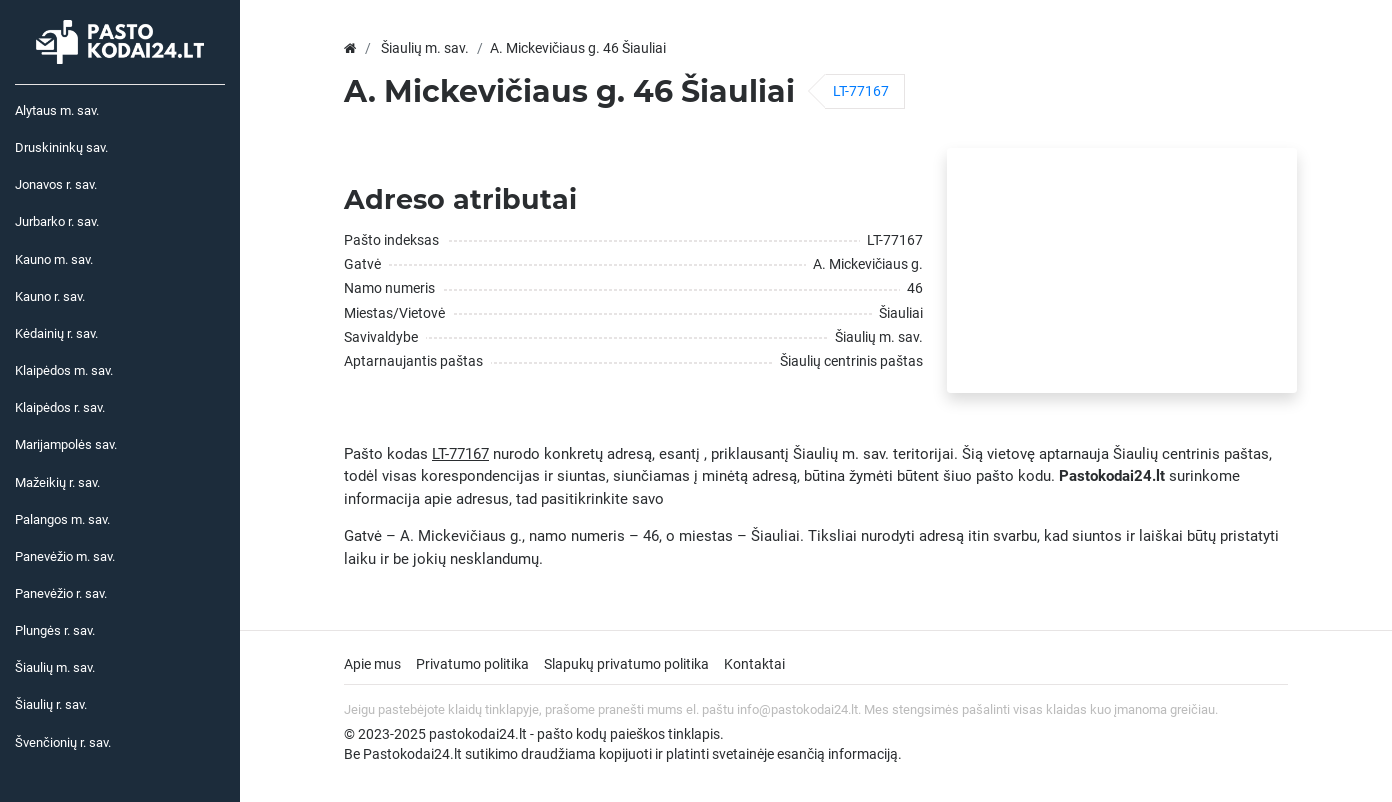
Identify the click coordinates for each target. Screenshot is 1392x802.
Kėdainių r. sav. (56, 333)
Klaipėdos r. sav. (60, 407)
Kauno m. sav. (54, 259)
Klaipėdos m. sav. (64, 370)
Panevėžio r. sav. (61, 593)
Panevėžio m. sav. (65, 556)
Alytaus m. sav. (57, 110)
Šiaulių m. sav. (55, 667)
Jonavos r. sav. (56, 184)
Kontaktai (754, 664)
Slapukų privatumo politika (626, 664)
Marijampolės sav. (66, 444)
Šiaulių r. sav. (51, 704)
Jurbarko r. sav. (57, 221)
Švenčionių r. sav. (63, 742)
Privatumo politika (472, 664)
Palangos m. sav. (62, 519)
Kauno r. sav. (50, 296)
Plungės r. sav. (55, 630)
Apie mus (372, 664)
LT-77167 (861, 91)
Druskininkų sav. (61, 147)
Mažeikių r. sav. (57, 482)
